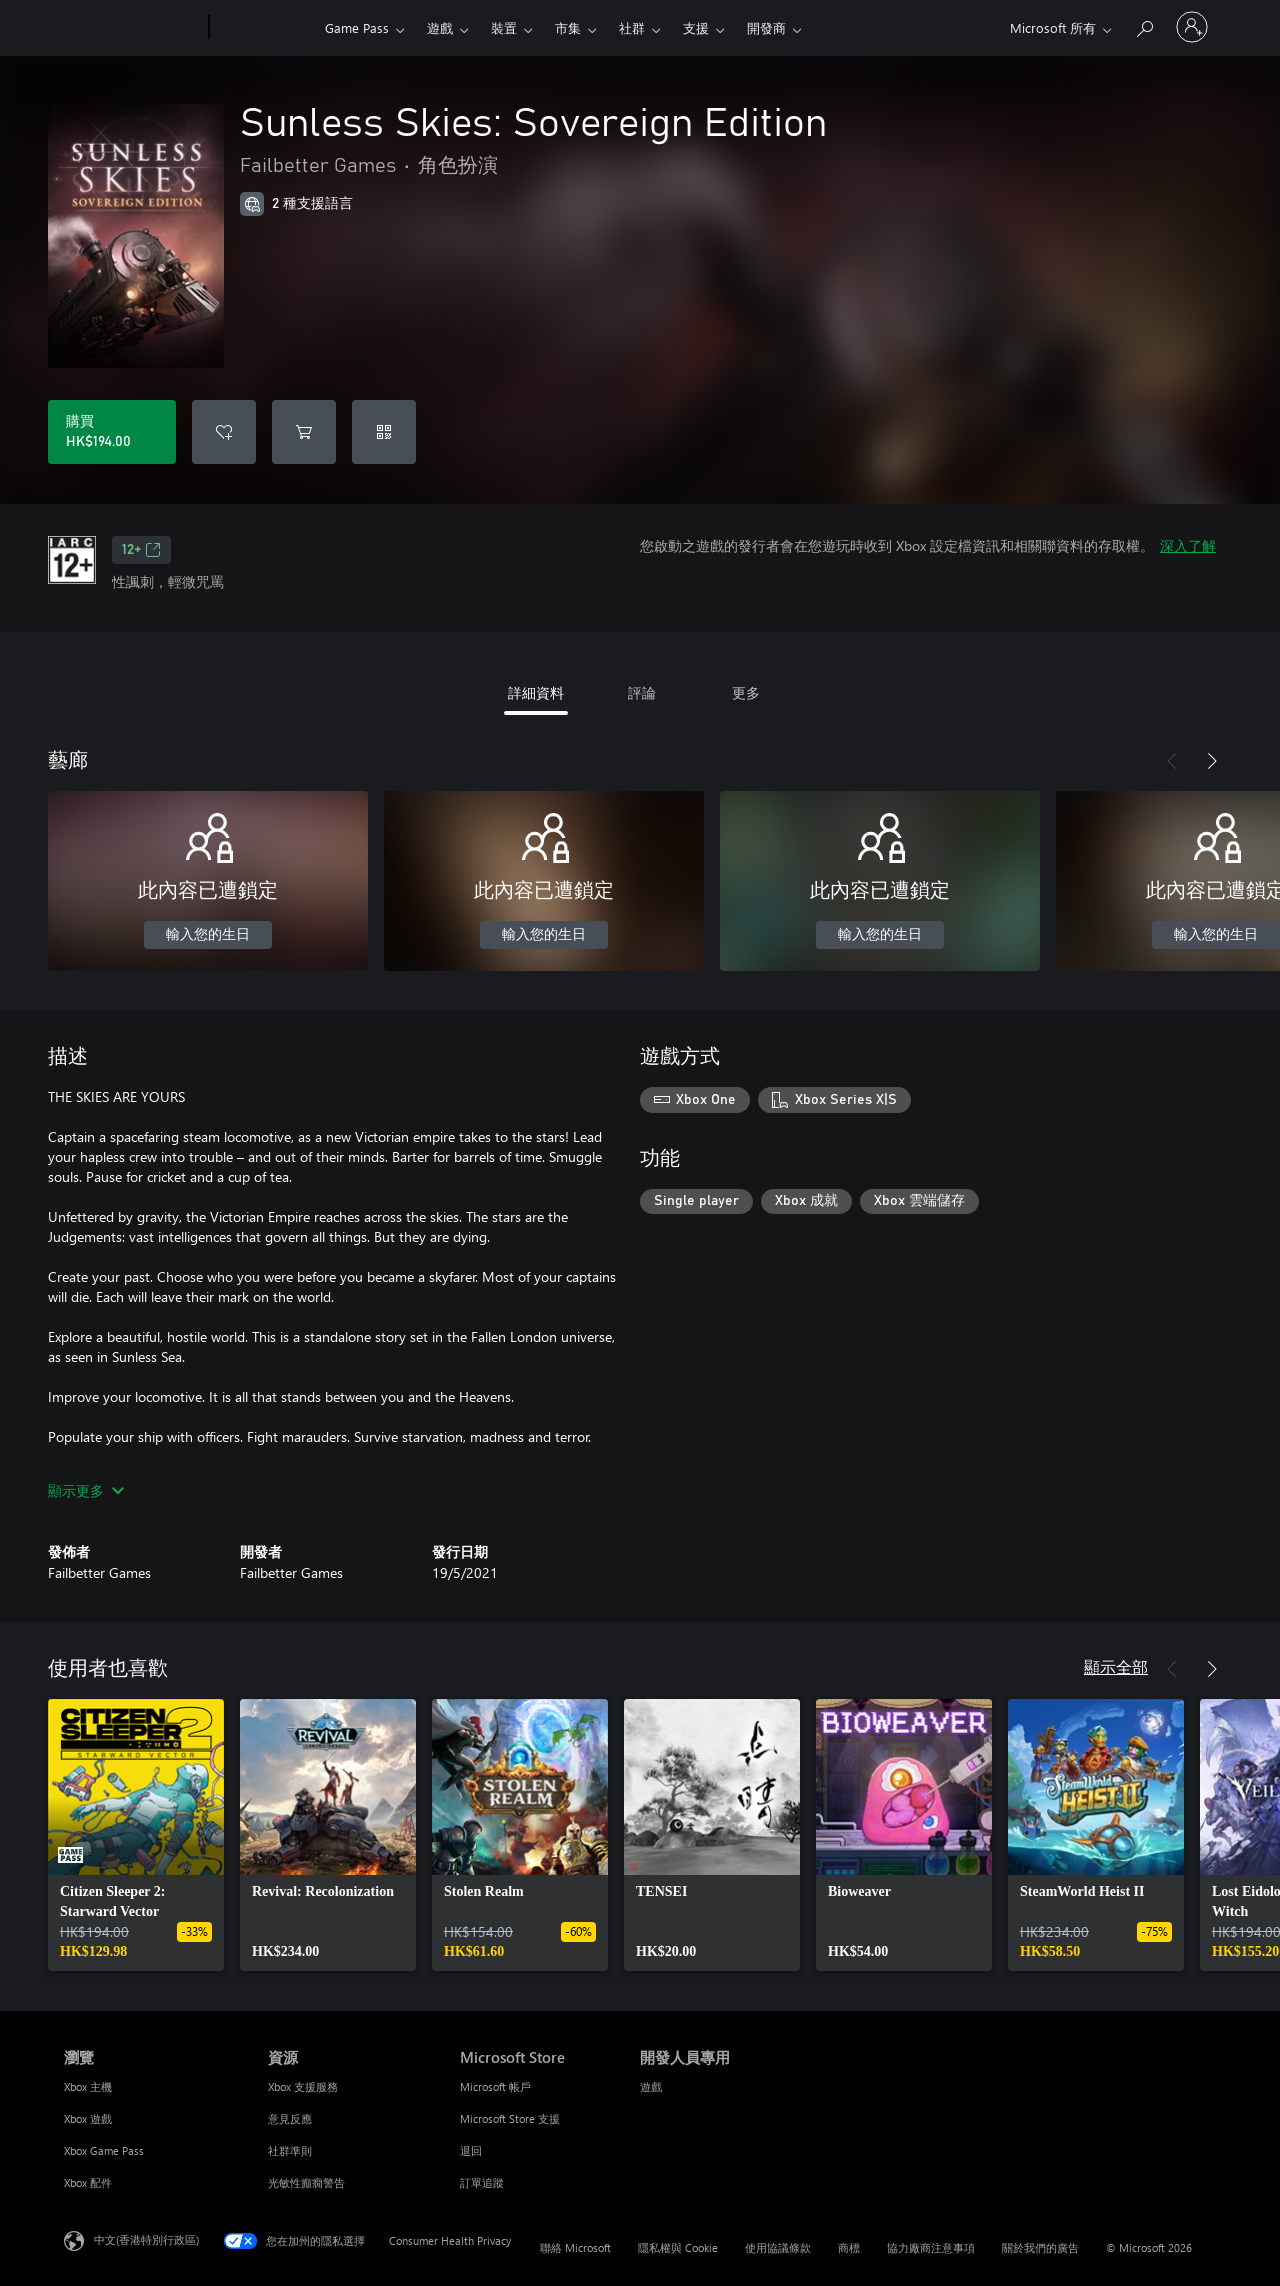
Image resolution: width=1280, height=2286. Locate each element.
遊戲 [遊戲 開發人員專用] (651, 2086)
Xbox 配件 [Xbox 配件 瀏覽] (88, 2182)
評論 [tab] (642, 692)
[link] (136, 1835)
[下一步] (1212, 761)
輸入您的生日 (208, 935)
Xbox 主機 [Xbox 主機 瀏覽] (88, 2086)
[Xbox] (264, 28)
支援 (696, 27)
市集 (568, 27)
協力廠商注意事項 (931, 2247)
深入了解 (1188, 545)
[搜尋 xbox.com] (1144, 25)
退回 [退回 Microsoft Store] (471, 2150)
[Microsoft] (132, 28)
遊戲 (440, 27)
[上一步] (1172, 761)
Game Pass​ (357, 27)
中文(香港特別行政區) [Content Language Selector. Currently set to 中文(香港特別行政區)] (146, 2239)
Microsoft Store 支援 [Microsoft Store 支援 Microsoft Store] (510, 2118)
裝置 (504, 27)
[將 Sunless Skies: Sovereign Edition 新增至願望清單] (224, 432)
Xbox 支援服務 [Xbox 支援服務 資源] (303, 2086)
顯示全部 (1116, 1666)
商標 (849, 2247)
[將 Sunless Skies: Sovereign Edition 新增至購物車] (304, 432)
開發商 (766, 27)
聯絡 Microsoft (575, 2247)
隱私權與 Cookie (678, 2247)
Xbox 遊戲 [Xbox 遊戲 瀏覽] (88, 2118)
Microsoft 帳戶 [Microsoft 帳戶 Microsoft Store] (495, 2086)
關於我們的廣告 (1040, 2247)
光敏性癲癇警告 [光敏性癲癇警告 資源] (306, 2182)
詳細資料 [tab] (536, 692)
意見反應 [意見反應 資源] (290, 2118)
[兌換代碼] (384, 432)
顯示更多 (86, 1490)
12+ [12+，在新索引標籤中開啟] (141, 550)
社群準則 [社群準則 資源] (290, 2150)
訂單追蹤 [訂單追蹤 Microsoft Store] (482, 2182)
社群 (632, 27)
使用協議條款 (778, 2247)
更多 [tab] (746, 692)
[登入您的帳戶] (1192, 27)
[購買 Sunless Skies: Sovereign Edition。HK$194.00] (112, 432)
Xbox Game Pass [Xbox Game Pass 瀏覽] (104, 2150)
